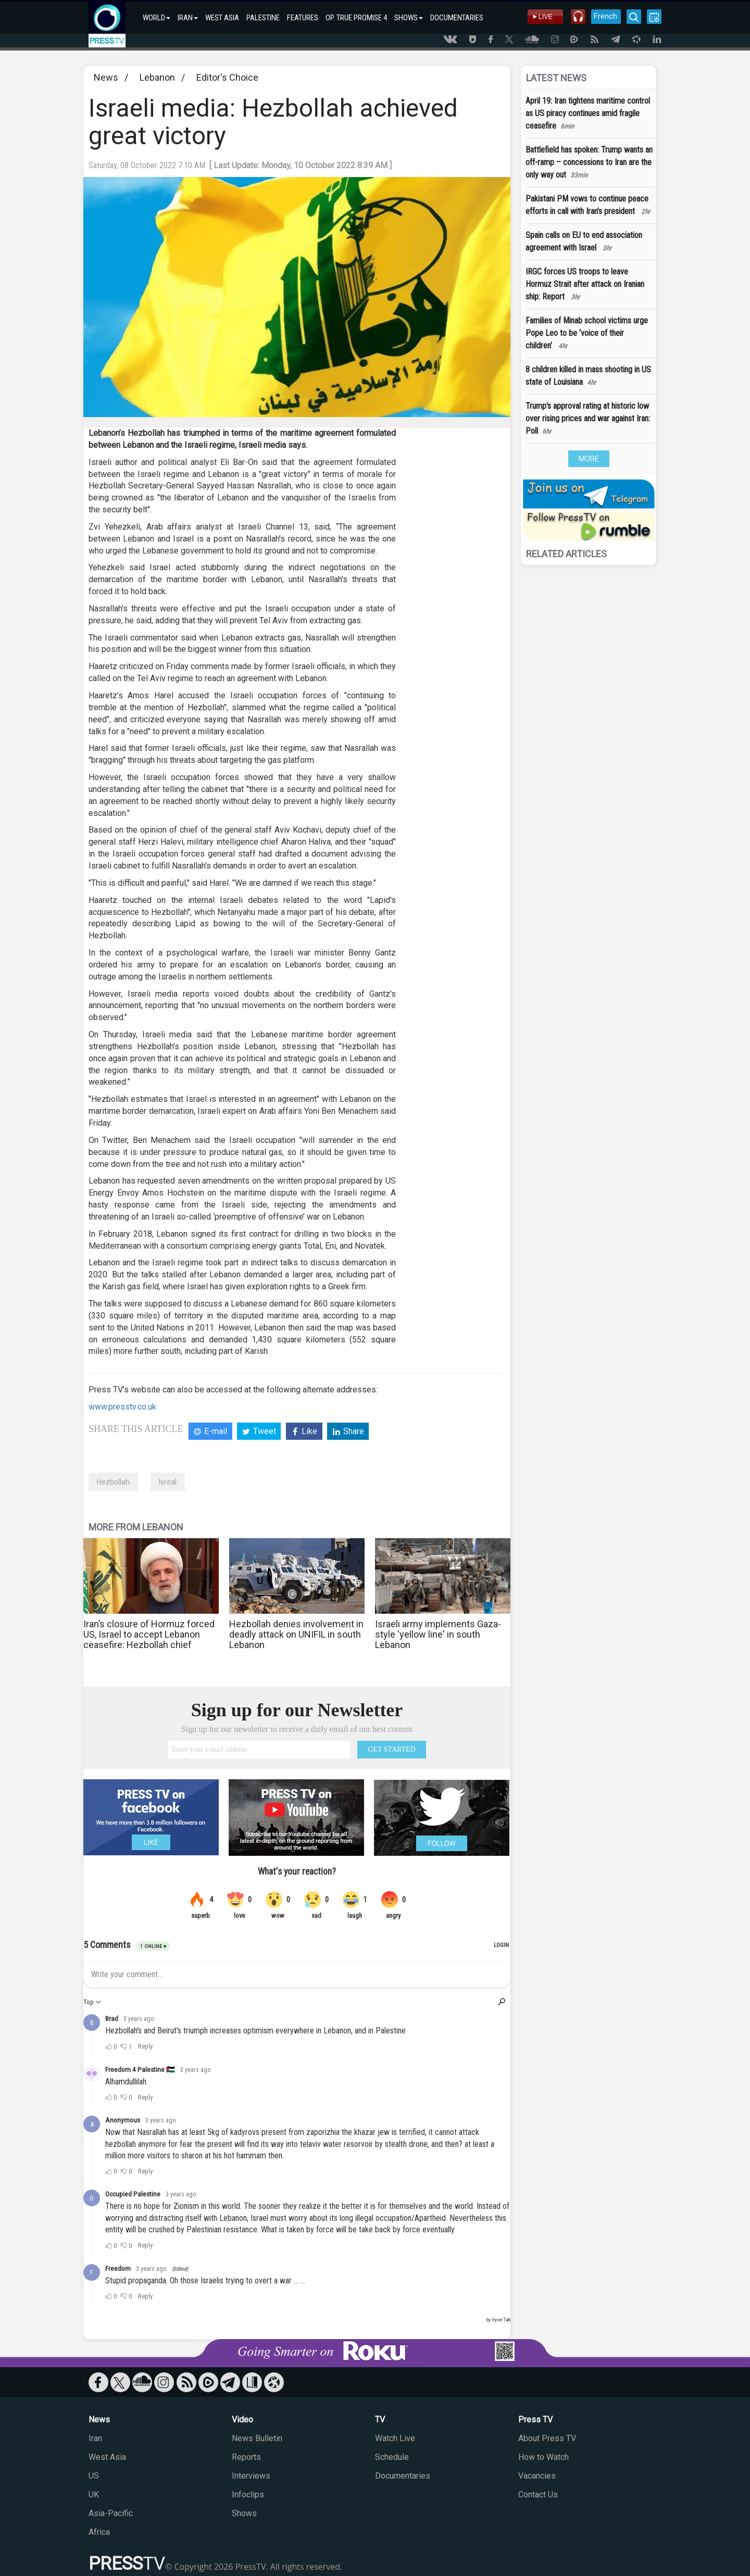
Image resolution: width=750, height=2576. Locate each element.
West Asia (107, 2457)
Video (242, 2419)
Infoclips (248, 2494)
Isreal (168, 1482)
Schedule (392, 2457)
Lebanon (157, 77)
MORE (589, 459)
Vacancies (537, 2476)
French (605, 16)
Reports (246, 2457)
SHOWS (408, 17)
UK (94, 2494)
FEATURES (302, 17)
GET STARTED (392, 1749)
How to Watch (543, 2457)
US (94, 2476)
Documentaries (402, 2476)
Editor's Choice (227, 77)
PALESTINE (263, 17)
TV (380, 2419)
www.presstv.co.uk (122, 1407)
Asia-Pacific (111, 2513)
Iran (95, 2438)
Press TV (535, 2419)
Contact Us (538, 2494)
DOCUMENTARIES (456, 17)
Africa (99, 2532)
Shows (244, 2513)
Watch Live (395, 2438)
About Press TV (547, 2438)
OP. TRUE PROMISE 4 (356, 17)
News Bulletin (257, 2438)
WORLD (156, 17)
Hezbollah (113, 1482)
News (106, 77)
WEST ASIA (222, 17)
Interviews (251, 2476)
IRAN (188, 17)
